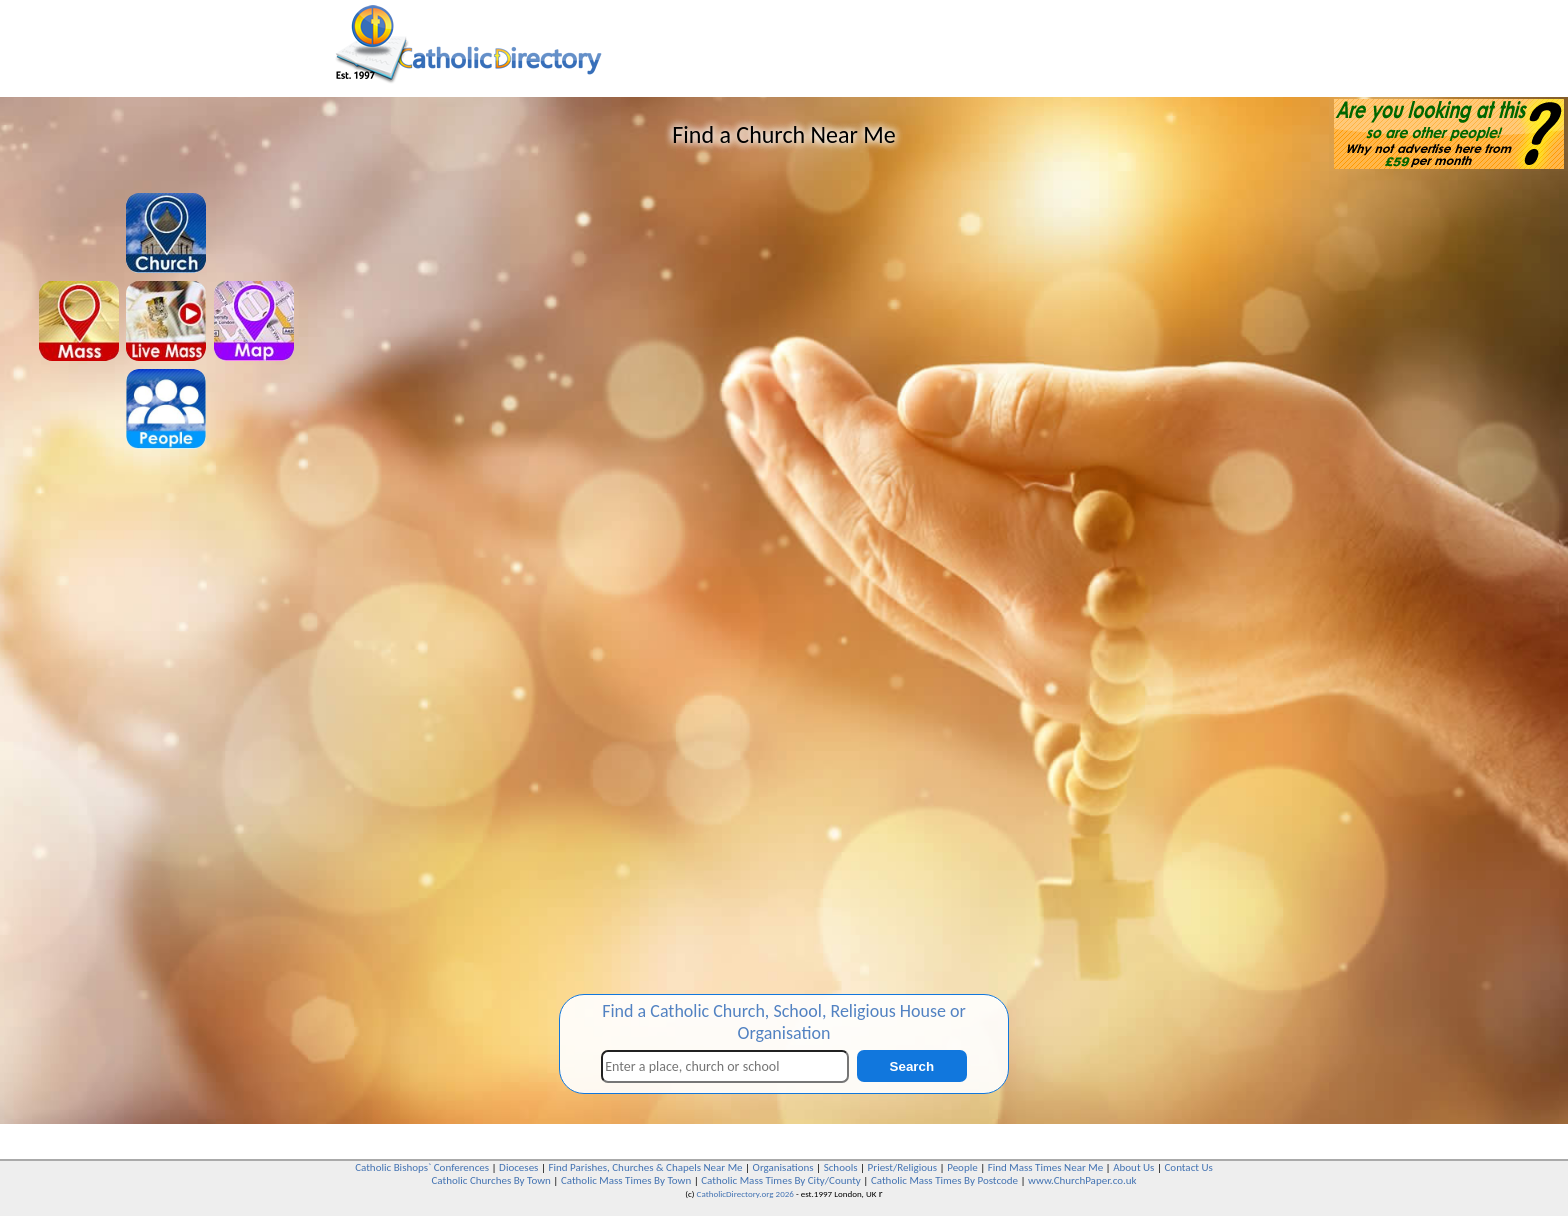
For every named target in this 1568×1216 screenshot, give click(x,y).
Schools (841, 1167)
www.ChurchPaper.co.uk (1082, 1180)
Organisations (783, 1167)
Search (912, 1066)
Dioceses (518, 1167)
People (962, 1167)
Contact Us (1188, 1167)
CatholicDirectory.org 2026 (745, 1193)
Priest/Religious (903, 1167)
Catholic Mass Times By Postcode (944, 1180)
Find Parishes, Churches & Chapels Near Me (645, 1167)
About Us (1133, 1167)
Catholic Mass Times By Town (626, 1180)
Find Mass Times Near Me (1045, 1167)
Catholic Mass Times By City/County (781, 1180)
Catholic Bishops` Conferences (422, 1167)
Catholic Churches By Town (490, 1180)
